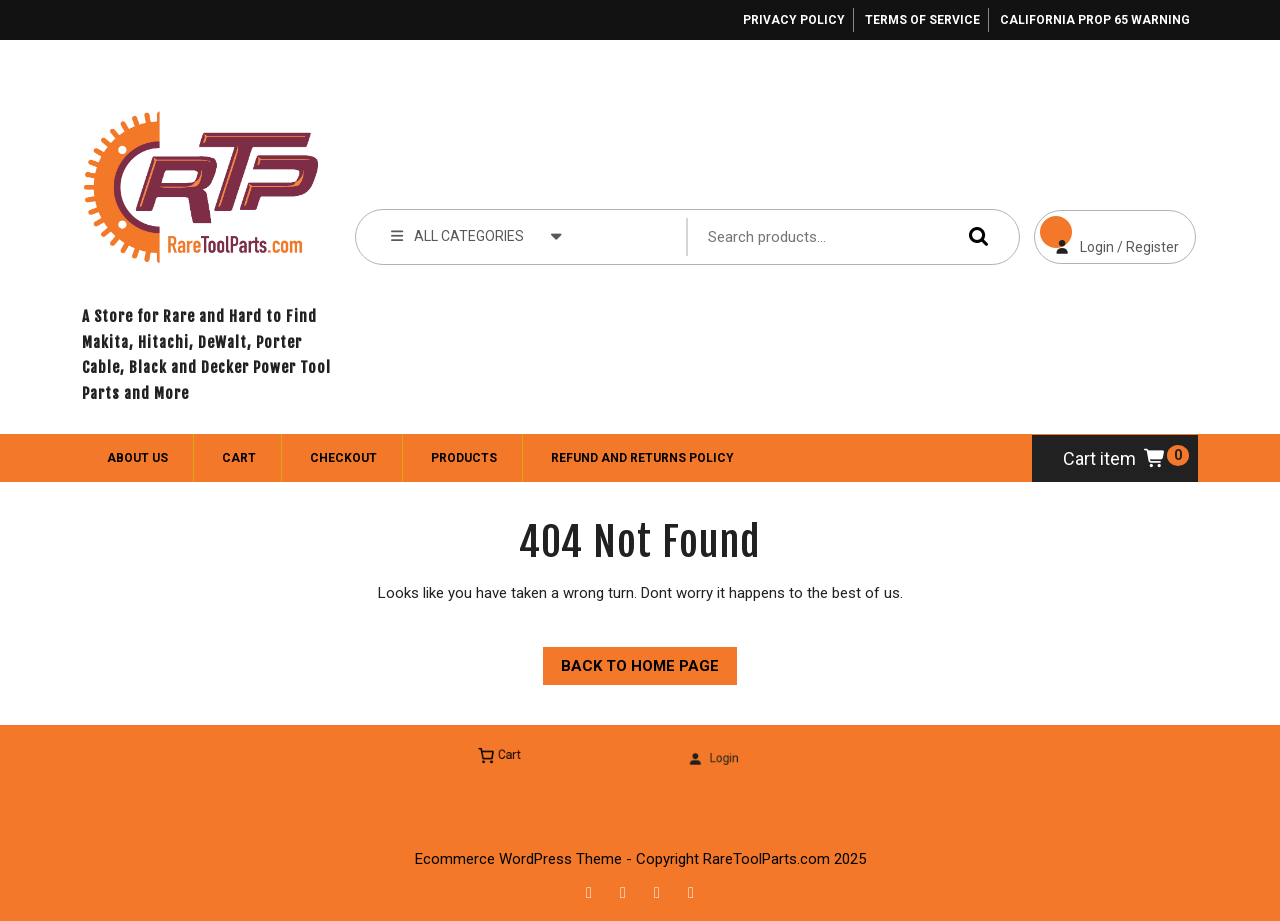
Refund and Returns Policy (642, 458)
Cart (239, 458)
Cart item (1115, 458)
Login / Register (1106, 232)
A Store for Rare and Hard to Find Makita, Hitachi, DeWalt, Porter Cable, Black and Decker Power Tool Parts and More (206, 355)
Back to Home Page (631, 661)
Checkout (343, 458)
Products (464, 458)
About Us (137, 458)
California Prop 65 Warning (1095, 20)
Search (974, 236)
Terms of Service (922, 20)
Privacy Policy (794, 20)
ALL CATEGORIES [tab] (476, 235)
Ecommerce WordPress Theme (518, 859)
